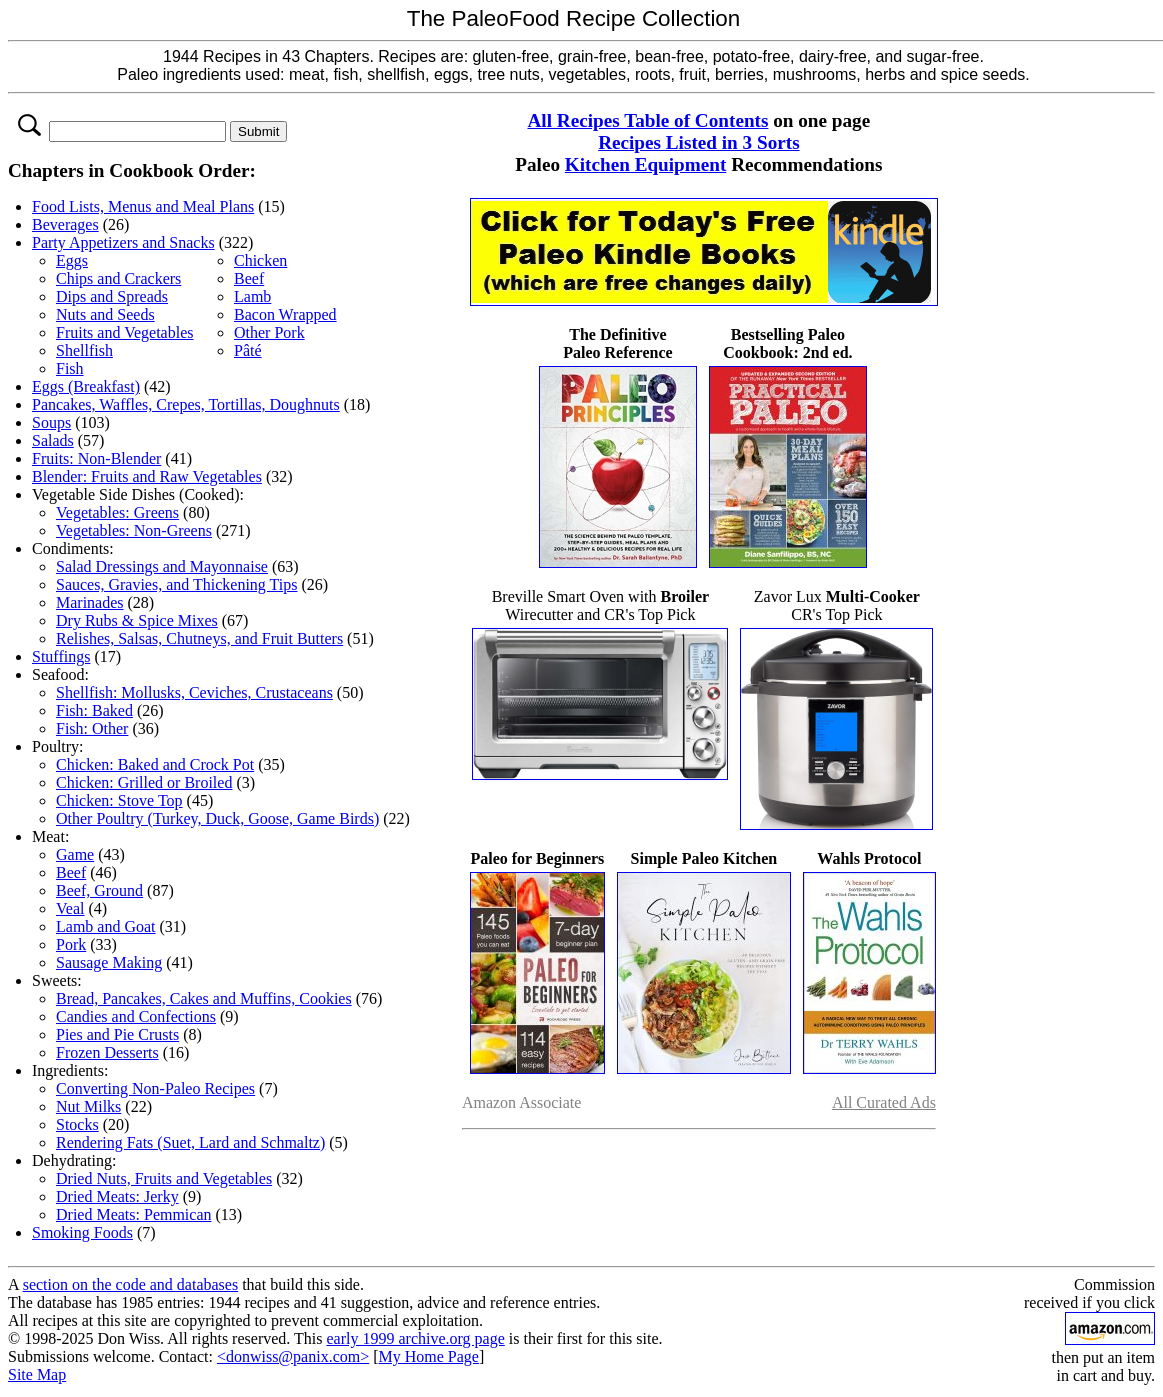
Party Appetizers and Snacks (123, 242)
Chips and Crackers (118, 278)
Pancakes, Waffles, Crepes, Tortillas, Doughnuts (186, 404)
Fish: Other (92, 728)
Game (75, 854)
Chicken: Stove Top (119, 800)
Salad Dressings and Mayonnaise (162, 566)
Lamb (252, 296)
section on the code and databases (130, 1284)
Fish (70, 368)
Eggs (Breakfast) (86, 386)
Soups (51, 422)
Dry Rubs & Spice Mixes (137, 620)
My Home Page (429, 1356)
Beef (249, 278)
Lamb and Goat (106, 926)
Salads (53, 440)
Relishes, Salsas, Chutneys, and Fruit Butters (199, 638)
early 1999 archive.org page (415, 1338)
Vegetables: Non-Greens (134, 530)
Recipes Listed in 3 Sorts (698, 142)
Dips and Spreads (112, 296)
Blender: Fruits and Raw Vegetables (147, 476)
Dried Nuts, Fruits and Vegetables (164, 1178)
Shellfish (84, 350)
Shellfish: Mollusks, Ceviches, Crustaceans (194, 692)
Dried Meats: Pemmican (134, 1214)
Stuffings (61, 656)
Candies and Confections (136, 1016)
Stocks (77, 1124)
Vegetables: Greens (117, 512)
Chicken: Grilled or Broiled (144, 782)
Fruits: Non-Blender (96, 458)
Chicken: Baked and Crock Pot (155, 764)
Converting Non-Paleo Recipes (155, 1088)
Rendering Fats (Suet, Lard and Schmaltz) (190, 1142)
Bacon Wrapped (285, 314)
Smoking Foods (82, 1232)
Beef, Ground (99, 890)
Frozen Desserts (107, 1052)
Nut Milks (88, 1106)
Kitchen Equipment (646, 164)
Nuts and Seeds (105, 314)
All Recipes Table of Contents (648, 120)
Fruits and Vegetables (124, 332)
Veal (70, 908)
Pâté (248, 350)
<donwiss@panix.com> (293, 1356)
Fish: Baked (94, 710)
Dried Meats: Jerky (117, 1196)
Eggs (72, 260)
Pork (71, 944)
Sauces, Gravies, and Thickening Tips (176, 584)
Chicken (260, 260)
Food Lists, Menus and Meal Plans (143, 206)
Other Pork (269, 332)
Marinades (90, 602)
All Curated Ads (884, 1102)
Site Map (37, 1374)
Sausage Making (109, 962)
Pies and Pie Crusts (117, 1034)
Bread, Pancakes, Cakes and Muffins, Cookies (204, 998)
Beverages (65, 224)
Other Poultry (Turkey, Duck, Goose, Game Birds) (217, 818)
